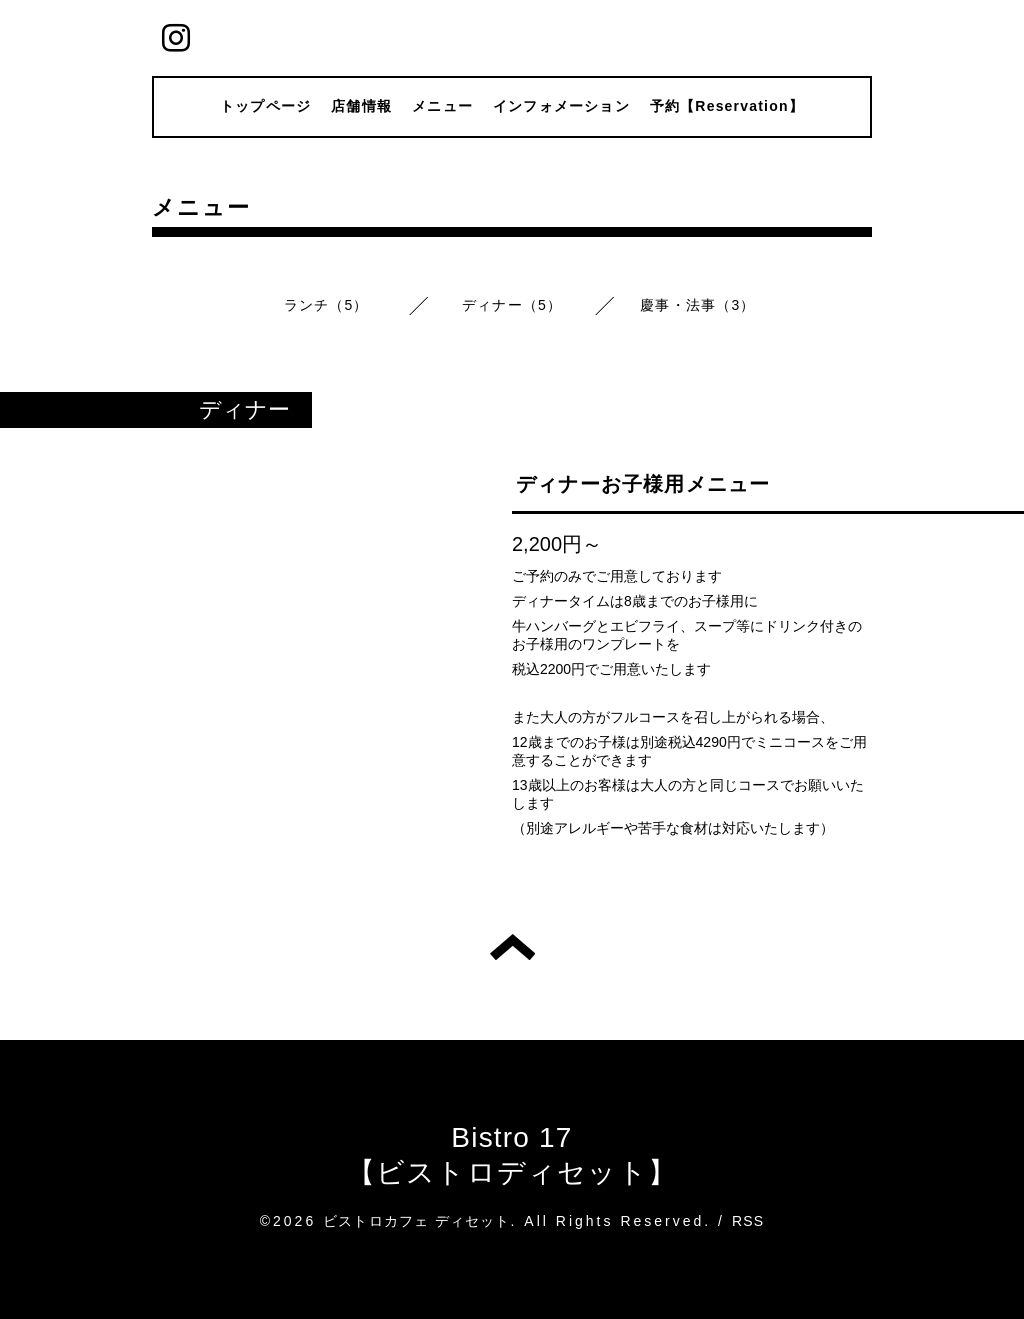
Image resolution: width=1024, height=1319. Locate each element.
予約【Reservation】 (727, 106)
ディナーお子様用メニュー (643, 484)
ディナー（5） (512, 305)
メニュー (442, 106)
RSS (748, 1221)
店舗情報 (361, 106)
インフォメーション (561, 106)
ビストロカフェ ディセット (417, 1221)
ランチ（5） (326, 305)
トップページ (265, 106)
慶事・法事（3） (697, 305)
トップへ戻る (512, 947)
